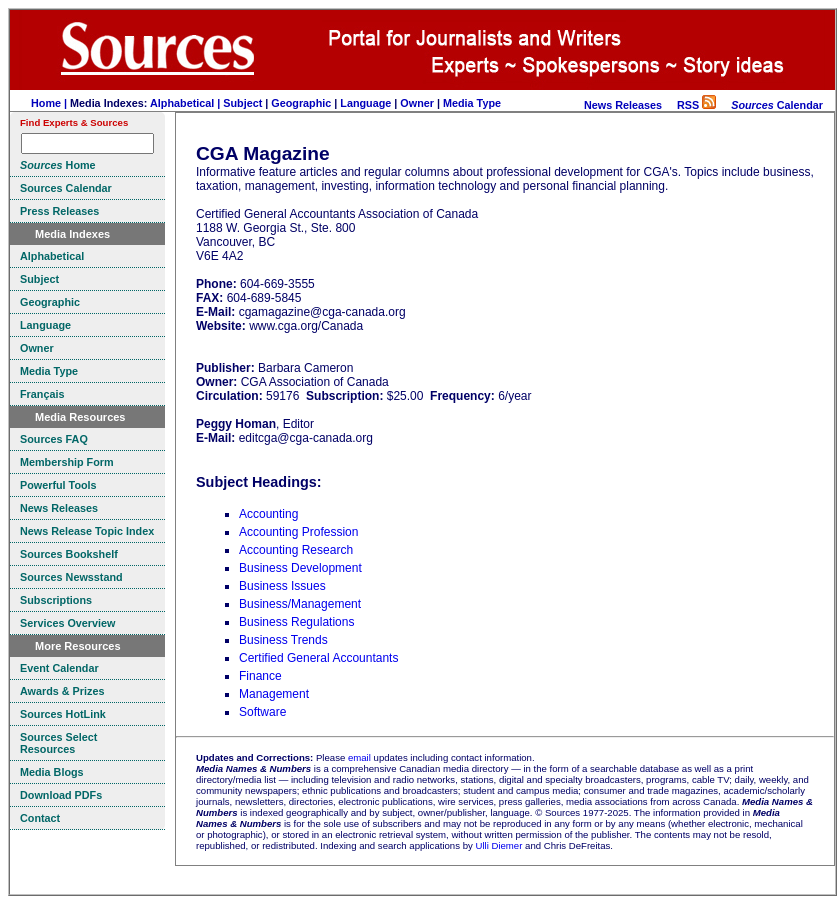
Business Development (300, 568)
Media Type (472, 103)
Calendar (777, 105)
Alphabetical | (186, 103)
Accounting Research (296, 550)
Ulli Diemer (498, 845)
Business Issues (282, 586)
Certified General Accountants (318, 658)
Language (365, 103)
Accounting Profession (298, 532)
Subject (242, 103)
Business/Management (300, 604)
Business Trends (283, 640)
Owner (417, 103)
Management (274, 694)
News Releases (623, 105)
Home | (50, 103)
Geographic (301, 103)
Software (262, 712)
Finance (260, 676)
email (359, 757)
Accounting (268, 514)
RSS (696, 105)
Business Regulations (296, 622)
